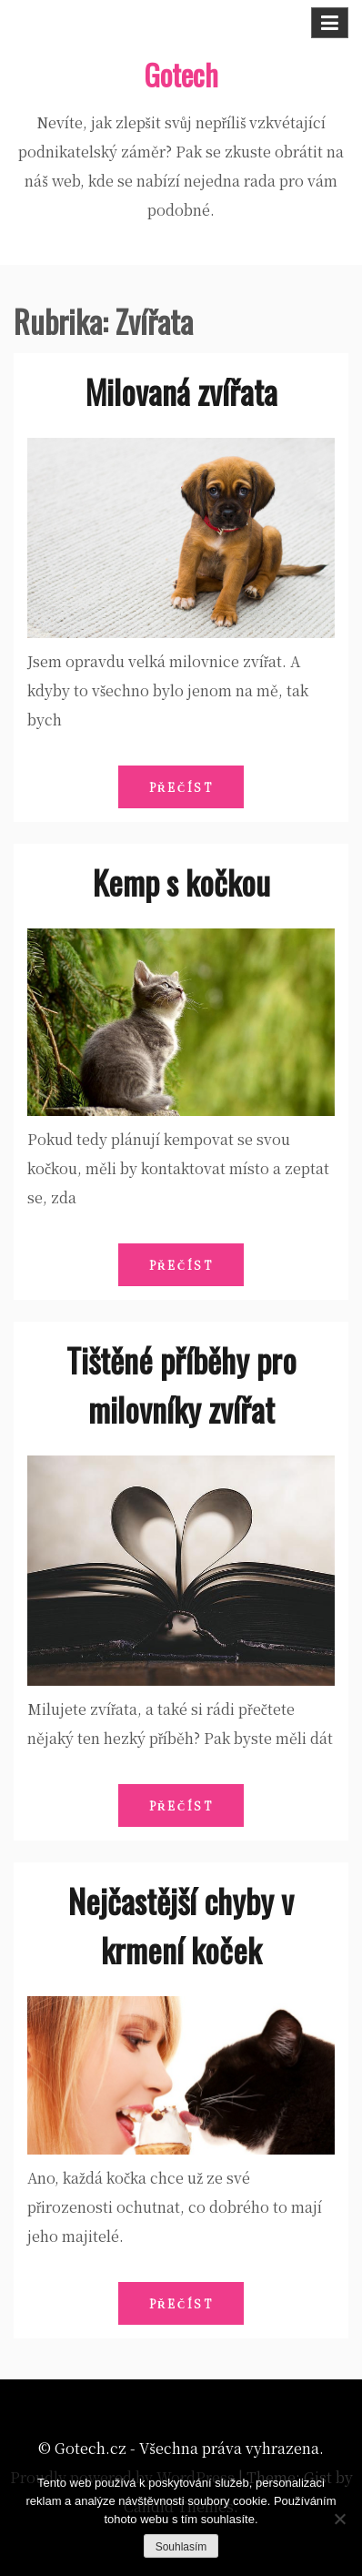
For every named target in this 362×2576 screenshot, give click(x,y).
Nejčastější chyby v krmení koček (181, 1924)
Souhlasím (181, 2547)
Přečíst (181, 787)
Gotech (181, 74)
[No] (339, 2519)
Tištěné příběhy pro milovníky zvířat (181, 1384)
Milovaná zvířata (181, 391)
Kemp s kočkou (181, 881)
